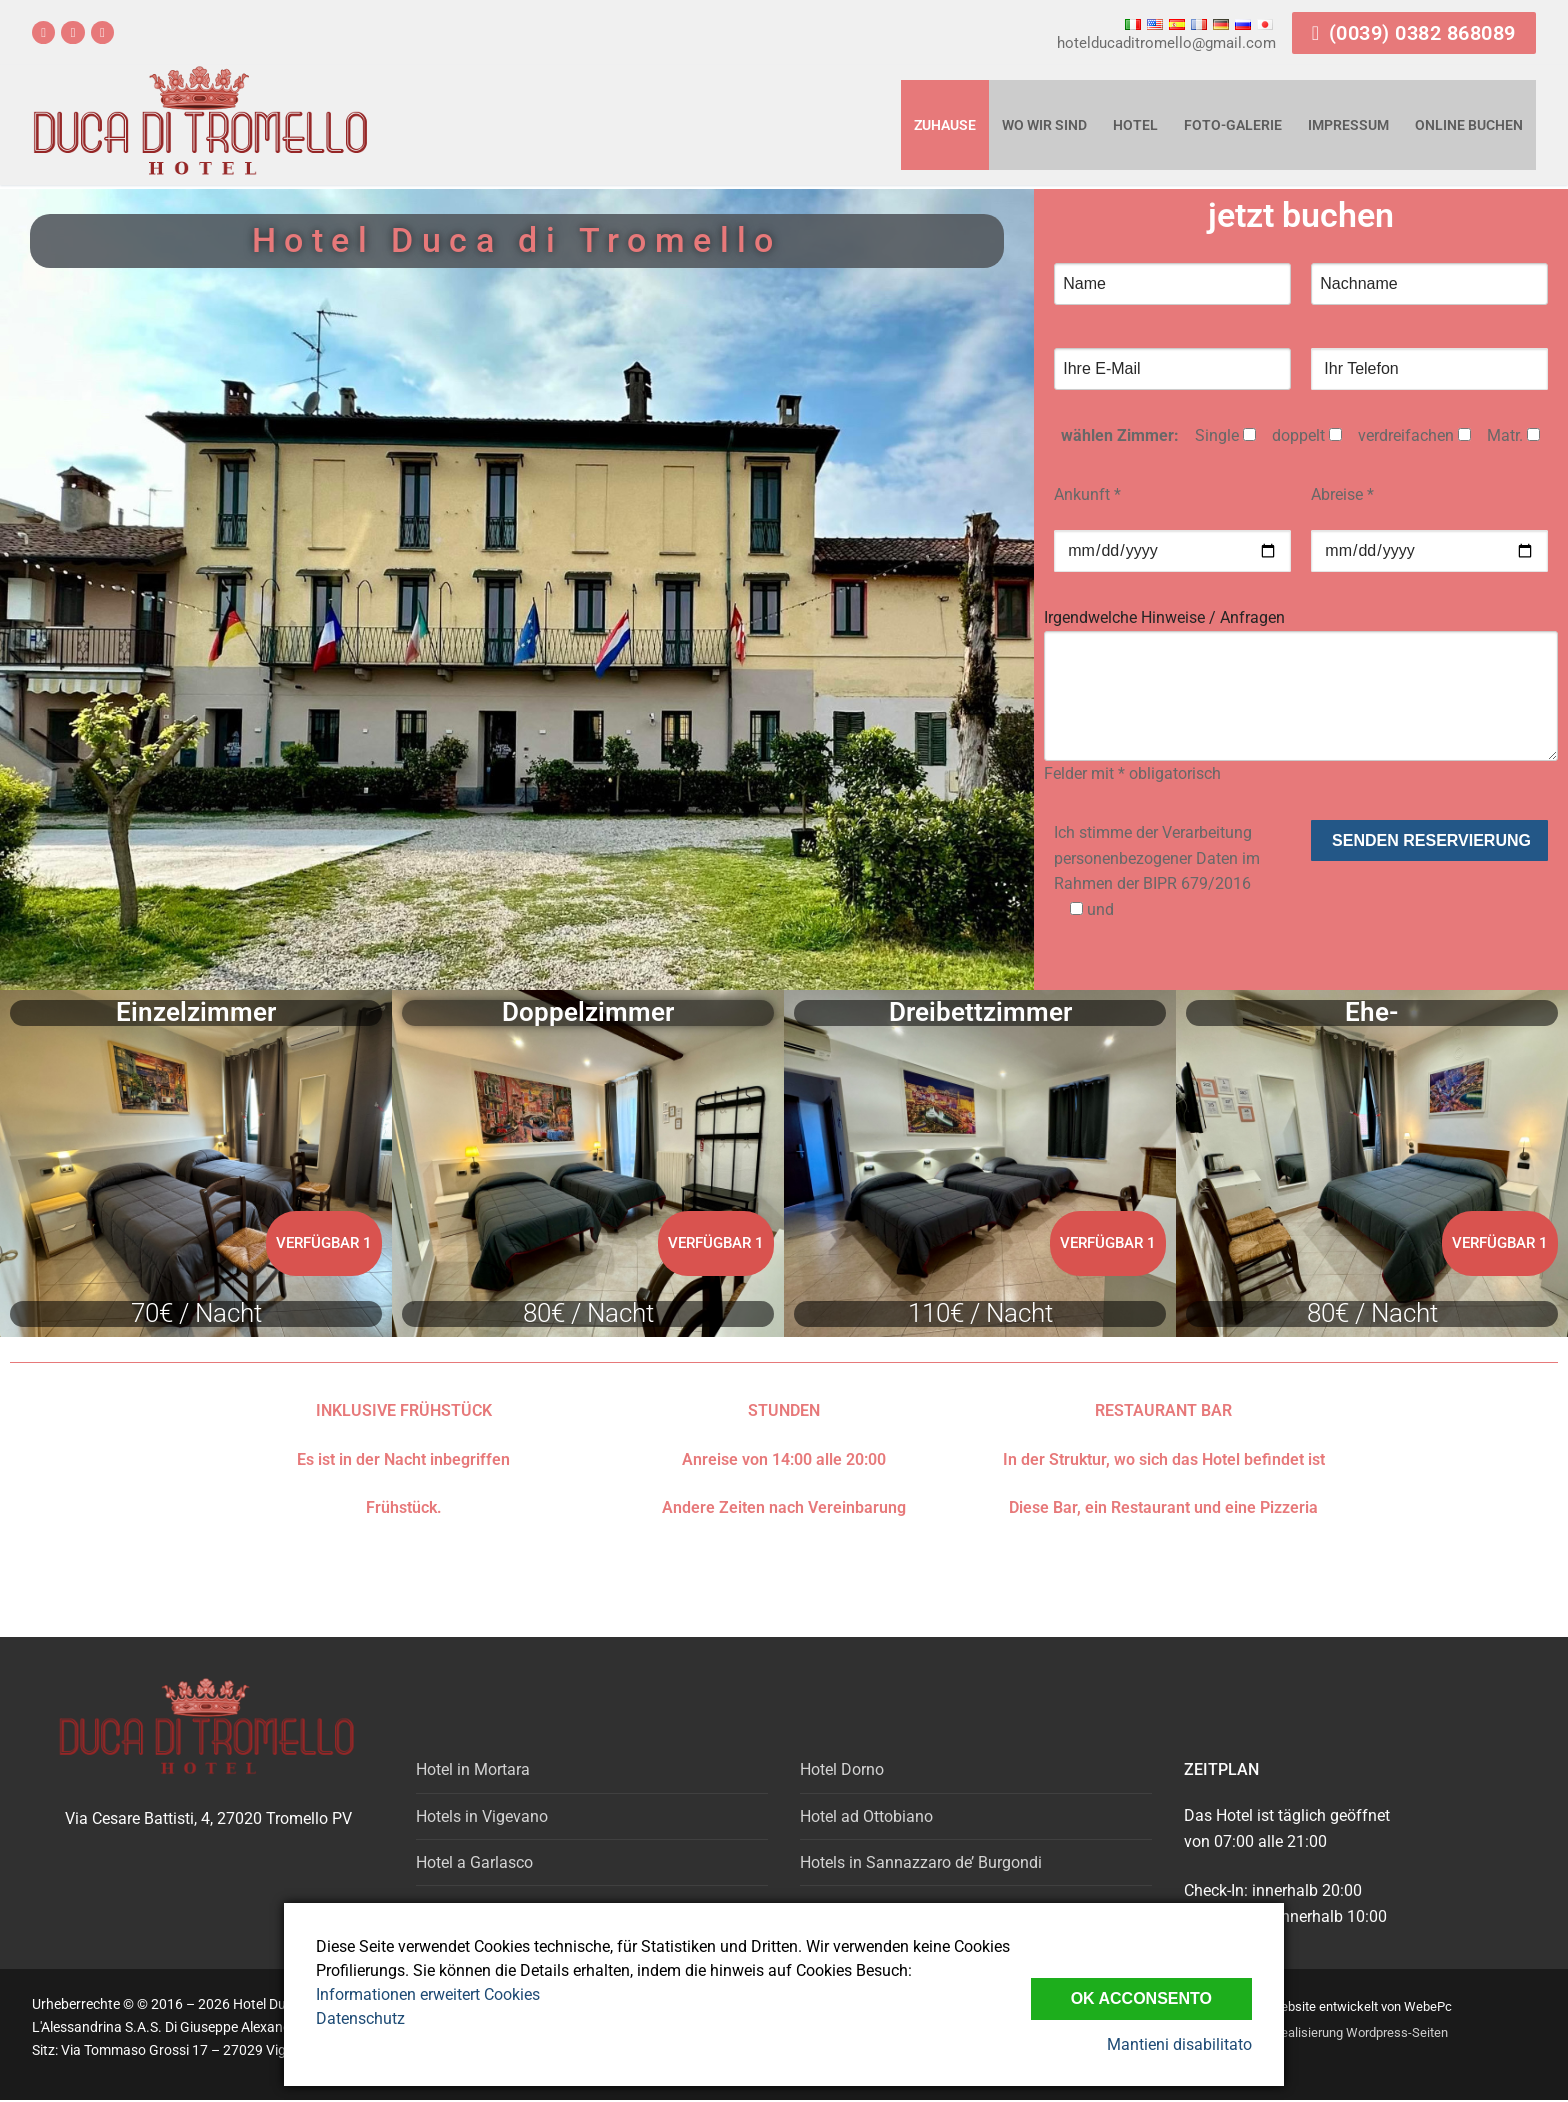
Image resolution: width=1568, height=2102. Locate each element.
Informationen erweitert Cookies (428, 1994)
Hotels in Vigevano (482, 1816)
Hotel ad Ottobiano (866, 1816)
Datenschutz (360, 2018)
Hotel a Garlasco (474, 1862)
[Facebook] (43, 32)
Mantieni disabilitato (1179, 2044)
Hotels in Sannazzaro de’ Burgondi (921, 1862)
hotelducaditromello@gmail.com (1166, 43)
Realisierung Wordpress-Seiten (1360, 2032)
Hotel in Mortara (473, 1769)
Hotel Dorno (842, 1769)
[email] (102, 32)
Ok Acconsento (1141, 1998)
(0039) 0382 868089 (1414, 33)
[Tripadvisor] (72, 32)
